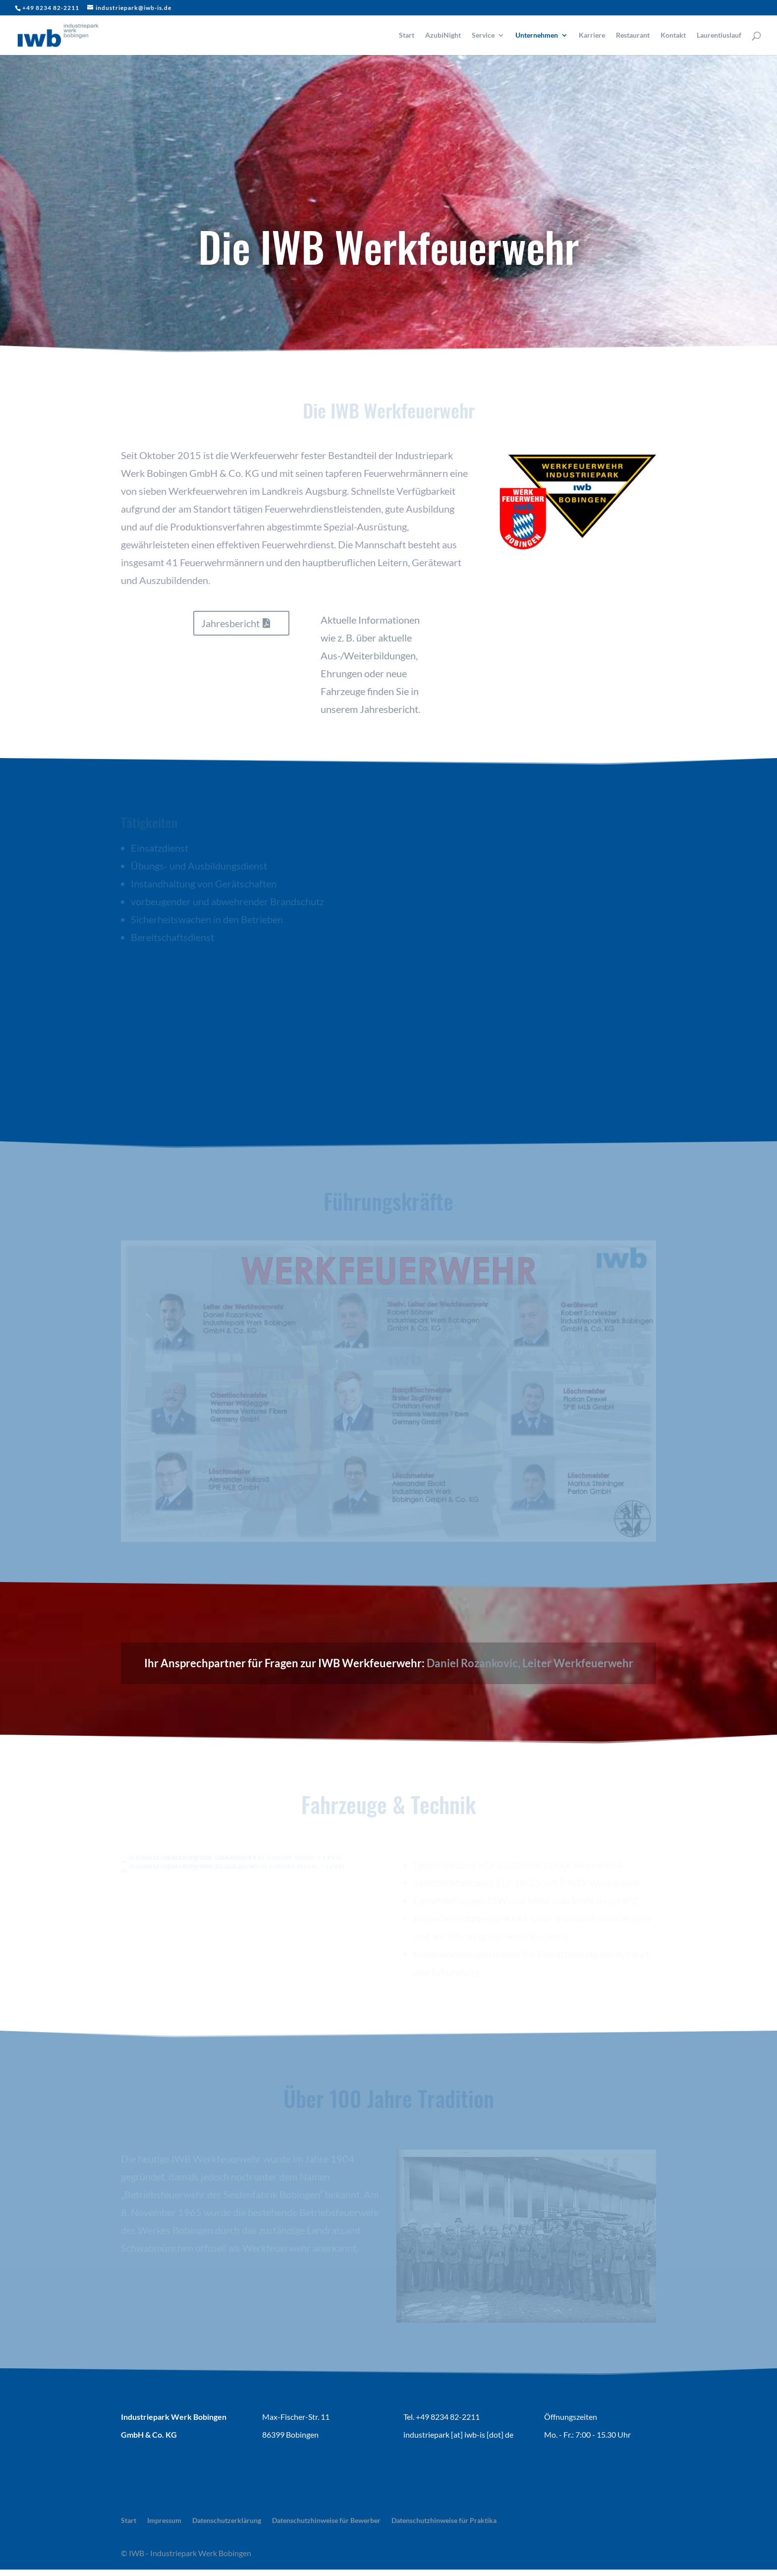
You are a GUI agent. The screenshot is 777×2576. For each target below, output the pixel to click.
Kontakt (673, 35)
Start (406, 35)
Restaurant (633, 35)
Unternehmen (536, 35)
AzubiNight (443, 35)
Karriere (592, 35)
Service (483, 35)
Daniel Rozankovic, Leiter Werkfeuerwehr (530, 1663)
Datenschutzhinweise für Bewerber (326, 2520)
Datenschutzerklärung (226, 2520)
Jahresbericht (230, 623)
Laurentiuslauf (719, 35)
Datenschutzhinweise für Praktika (444, 2520)
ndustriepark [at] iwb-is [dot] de (459, 2434)
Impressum (164, 2520)
